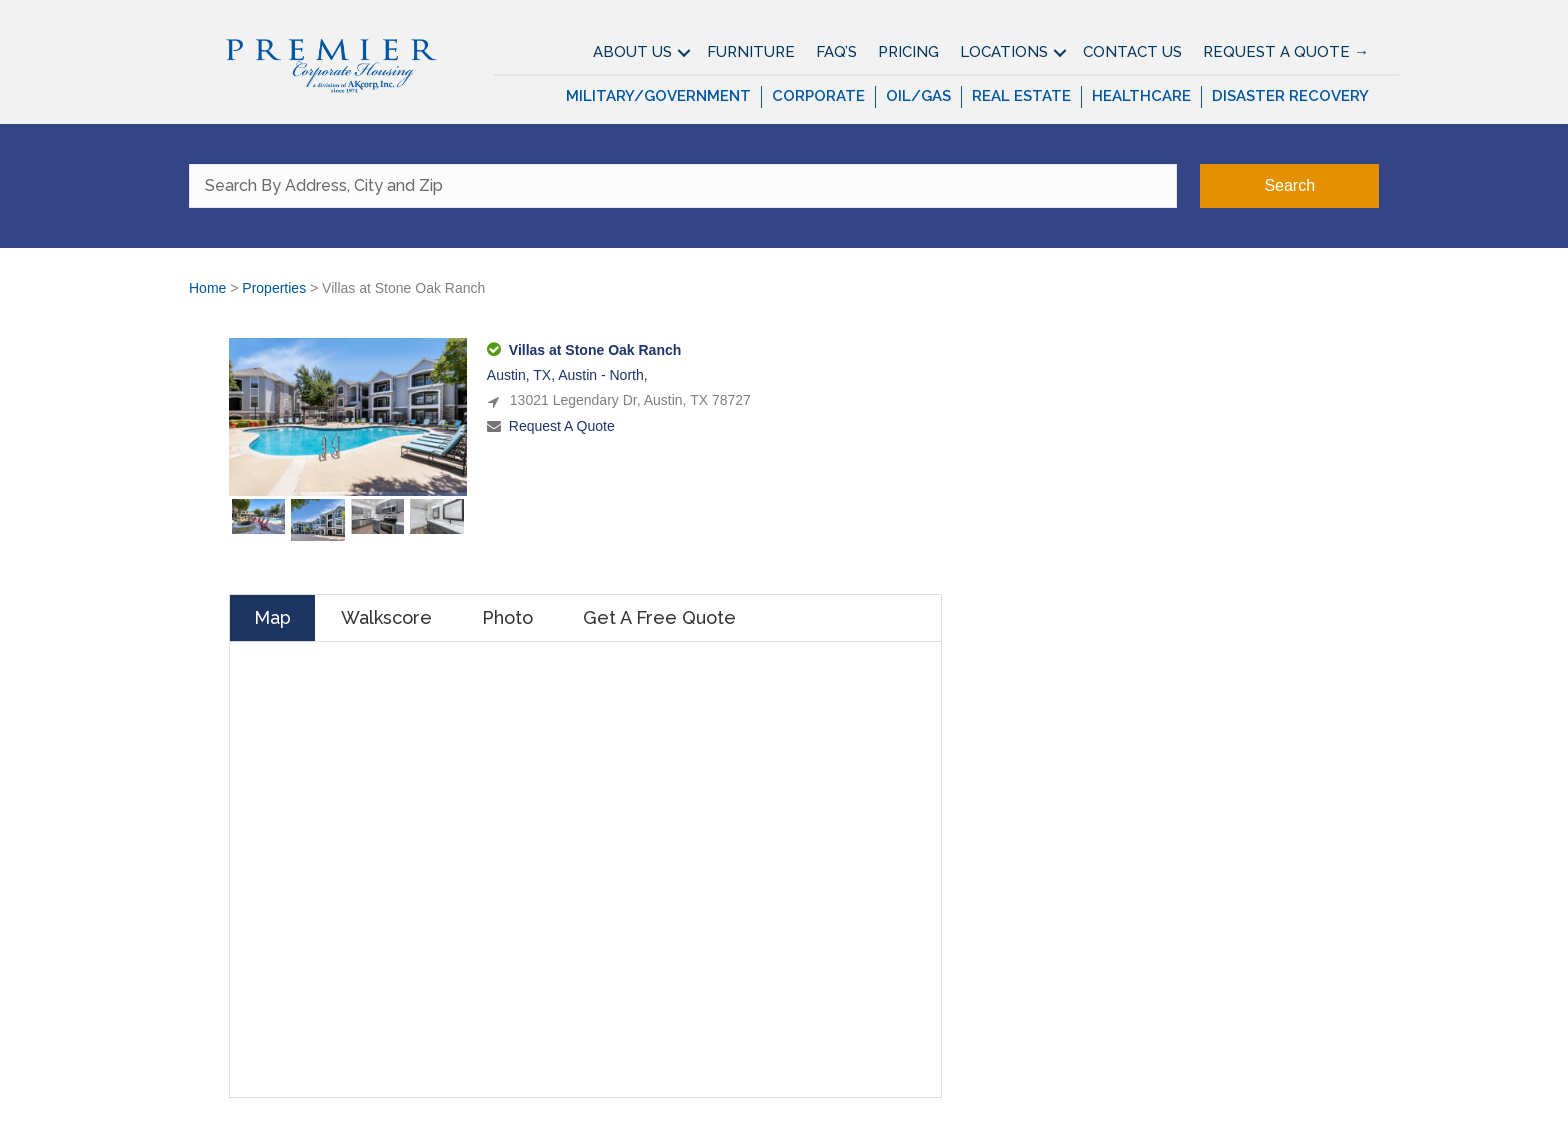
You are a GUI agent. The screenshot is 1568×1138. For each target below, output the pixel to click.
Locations (1004, 52)
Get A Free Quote (659, 617)
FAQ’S (836, 52)
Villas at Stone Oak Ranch (595, 350)
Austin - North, (602, 375)
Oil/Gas (918, 96)
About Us (632, 52)
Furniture (751, 52)
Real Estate (1021, 96)
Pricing (908, 52)
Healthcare (1141, 96)
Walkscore (386, 617)
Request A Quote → (1286, 52)
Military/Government (658, 96)
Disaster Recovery (1290, 96)
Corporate (818, 96)
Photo (507, 617)
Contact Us (1132, 52)
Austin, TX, (522, 375)
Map (272, 617)
